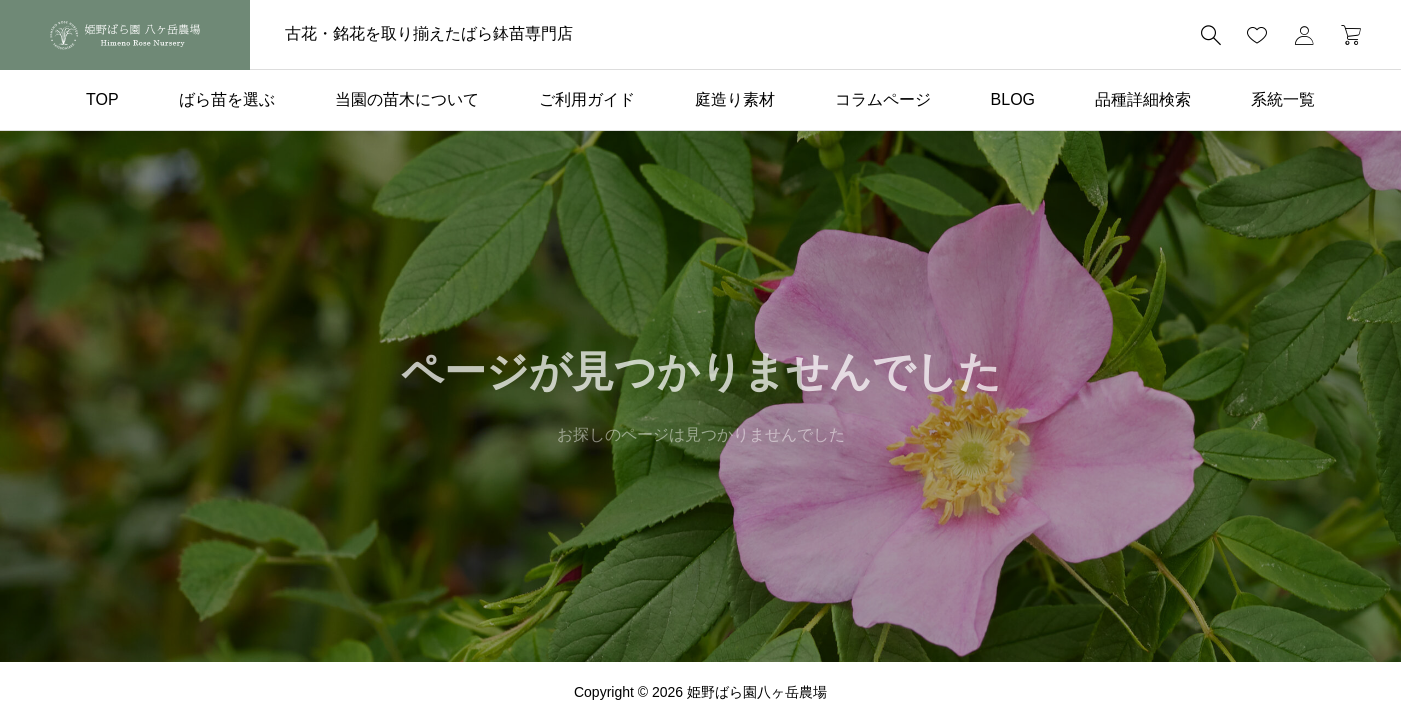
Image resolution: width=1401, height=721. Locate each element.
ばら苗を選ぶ (227, 99)
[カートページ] (1344, 35)
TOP (102, 99)
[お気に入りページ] (1257, 35)
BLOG (1013, 99)
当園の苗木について (407, 99)
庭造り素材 (735, 99)
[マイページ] (1304, 35)
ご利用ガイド (587, 99)
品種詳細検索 (1143, 99)
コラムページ (883, 99)
